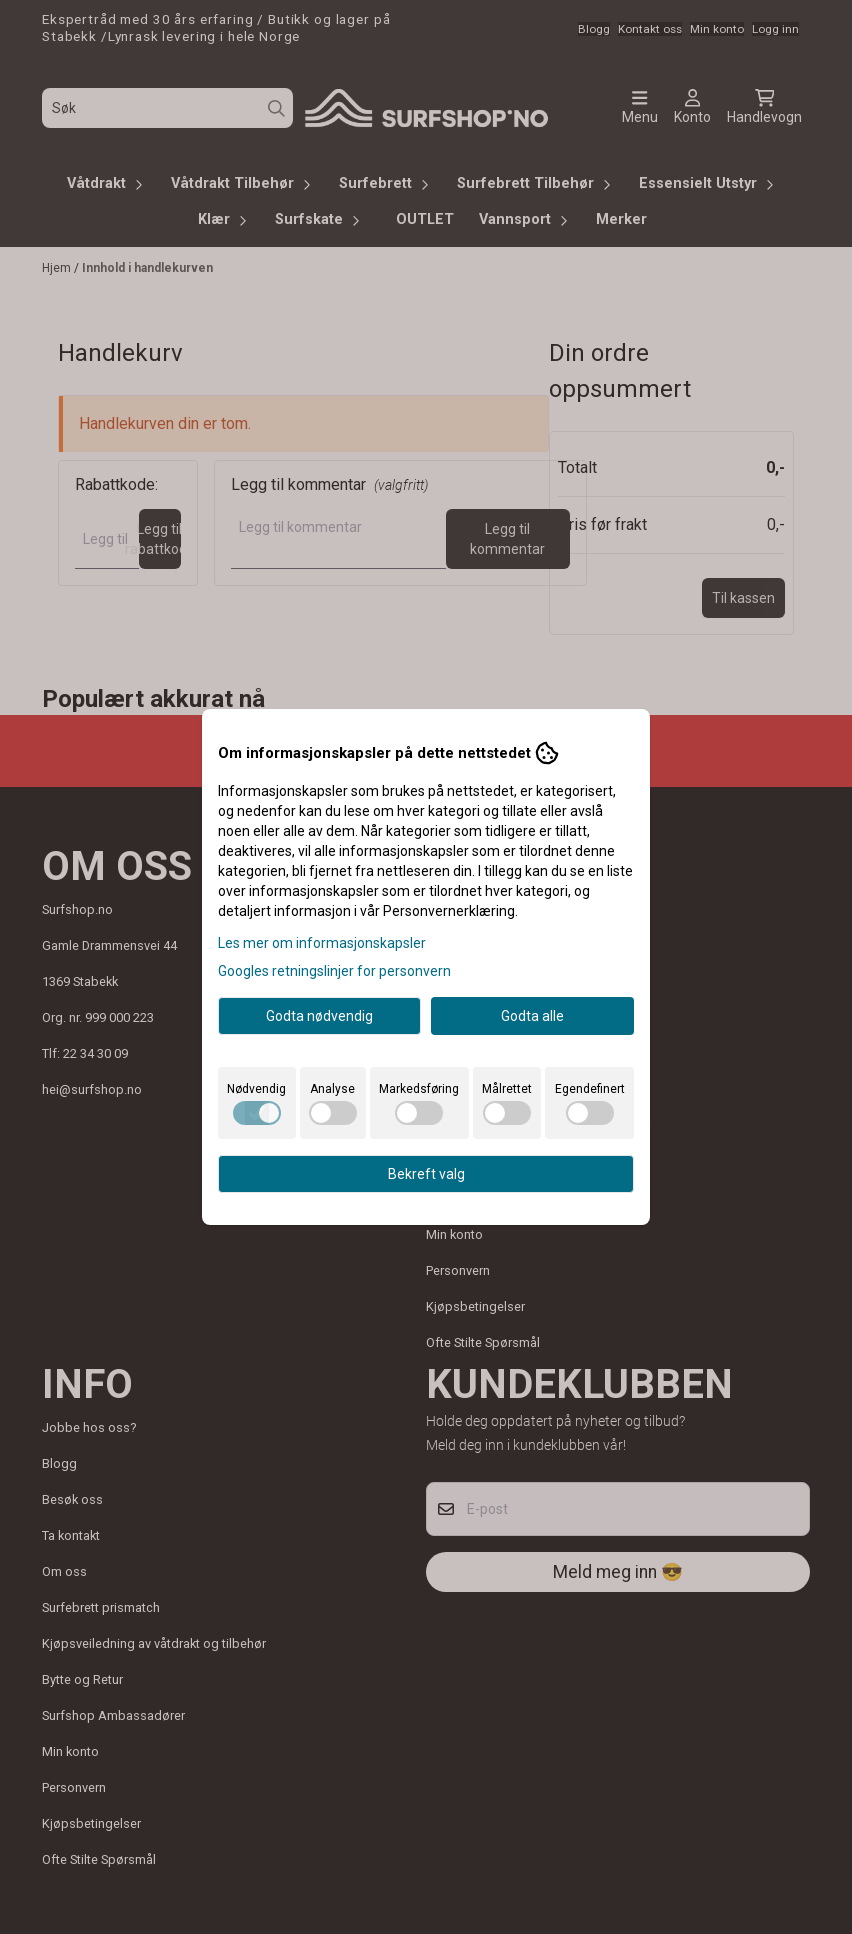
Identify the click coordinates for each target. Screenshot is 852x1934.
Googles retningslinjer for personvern (334, 971)
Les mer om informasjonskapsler (322, 943)
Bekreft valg (426, 1174)
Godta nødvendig (319, 1016)
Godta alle (532, 1016)
